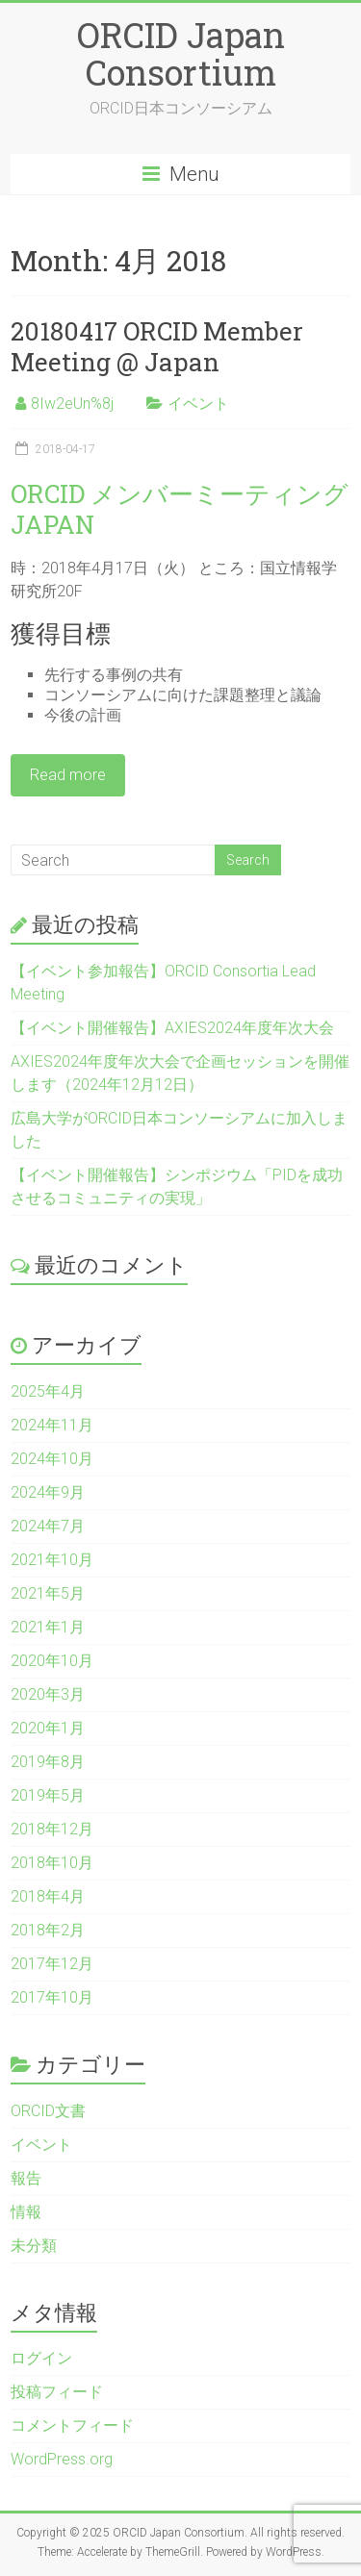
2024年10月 (52, 1459)
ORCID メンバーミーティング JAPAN (179, 509)
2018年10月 (52, 1863)
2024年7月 (48, 1526)
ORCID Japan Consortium (181, 53)
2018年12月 (52, 1829)
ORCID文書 (48, 2111)
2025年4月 (48, 1391)
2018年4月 (48, 1896)
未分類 (34, 2245)
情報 (26, 2212)
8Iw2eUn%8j (72, 403)
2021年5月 (48, 1593)
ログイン (41, 2358)
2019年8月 (48, 1762)
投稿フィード (57, 2392)
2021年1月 (48, 1627)
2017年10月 (52, 1997)
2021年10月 (52, 1560)
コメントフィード (72, 2425)
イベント (198, 403)
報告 (26, 2178)
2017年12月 (52, 1964)
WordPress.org (62, 2459)
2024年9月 (48, 1492)
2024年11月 (52, 1425)
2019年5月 (48, 1795)
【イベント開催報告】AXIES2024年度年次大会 (172, 1028)
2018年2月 (48, 1930)
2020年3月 (48, 1694)
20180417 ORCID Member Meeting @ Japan (157, 346)
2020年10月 (52, 1661)
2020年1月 (48, 1728)
